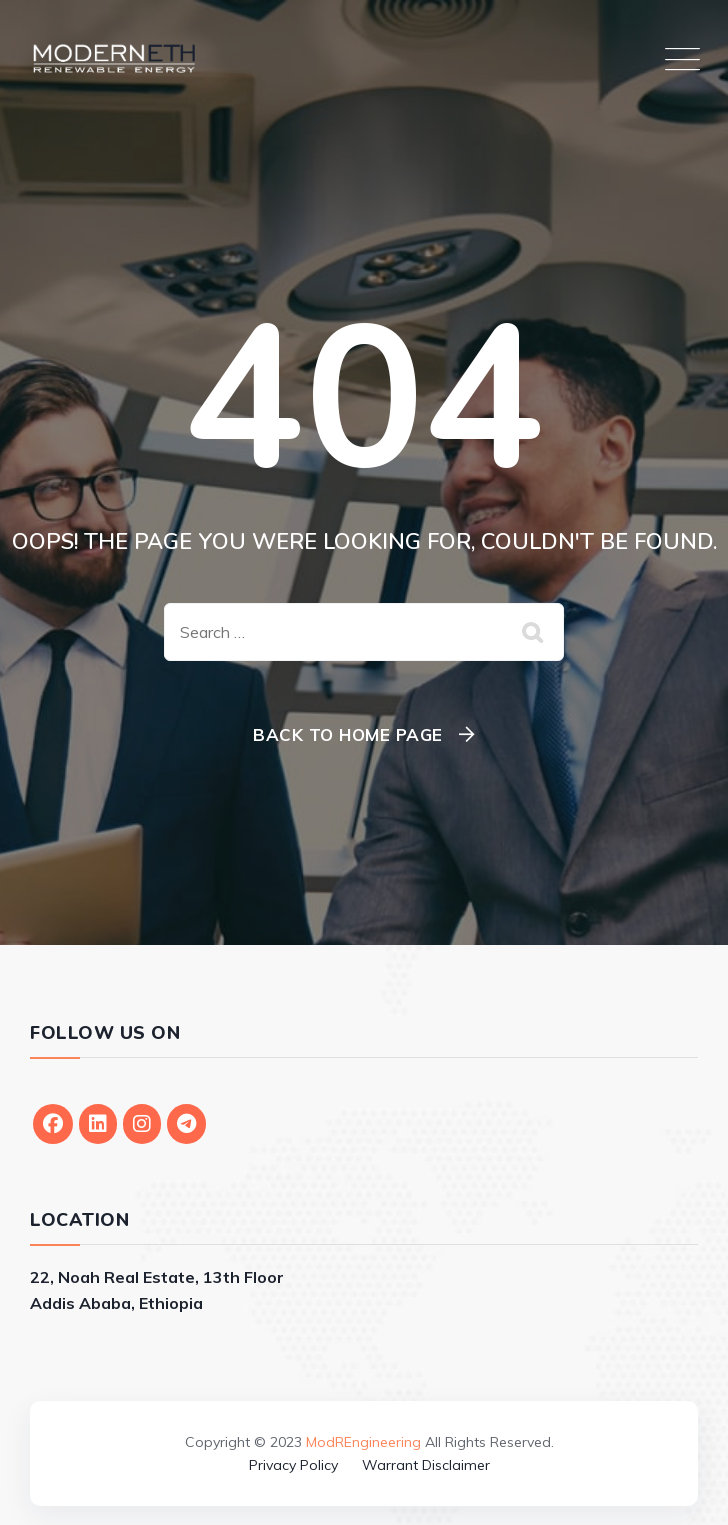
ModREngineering (363, 1442)
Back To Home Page (348, 734)
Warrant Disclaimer (426, 1465)
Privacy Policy (293, 1465)
